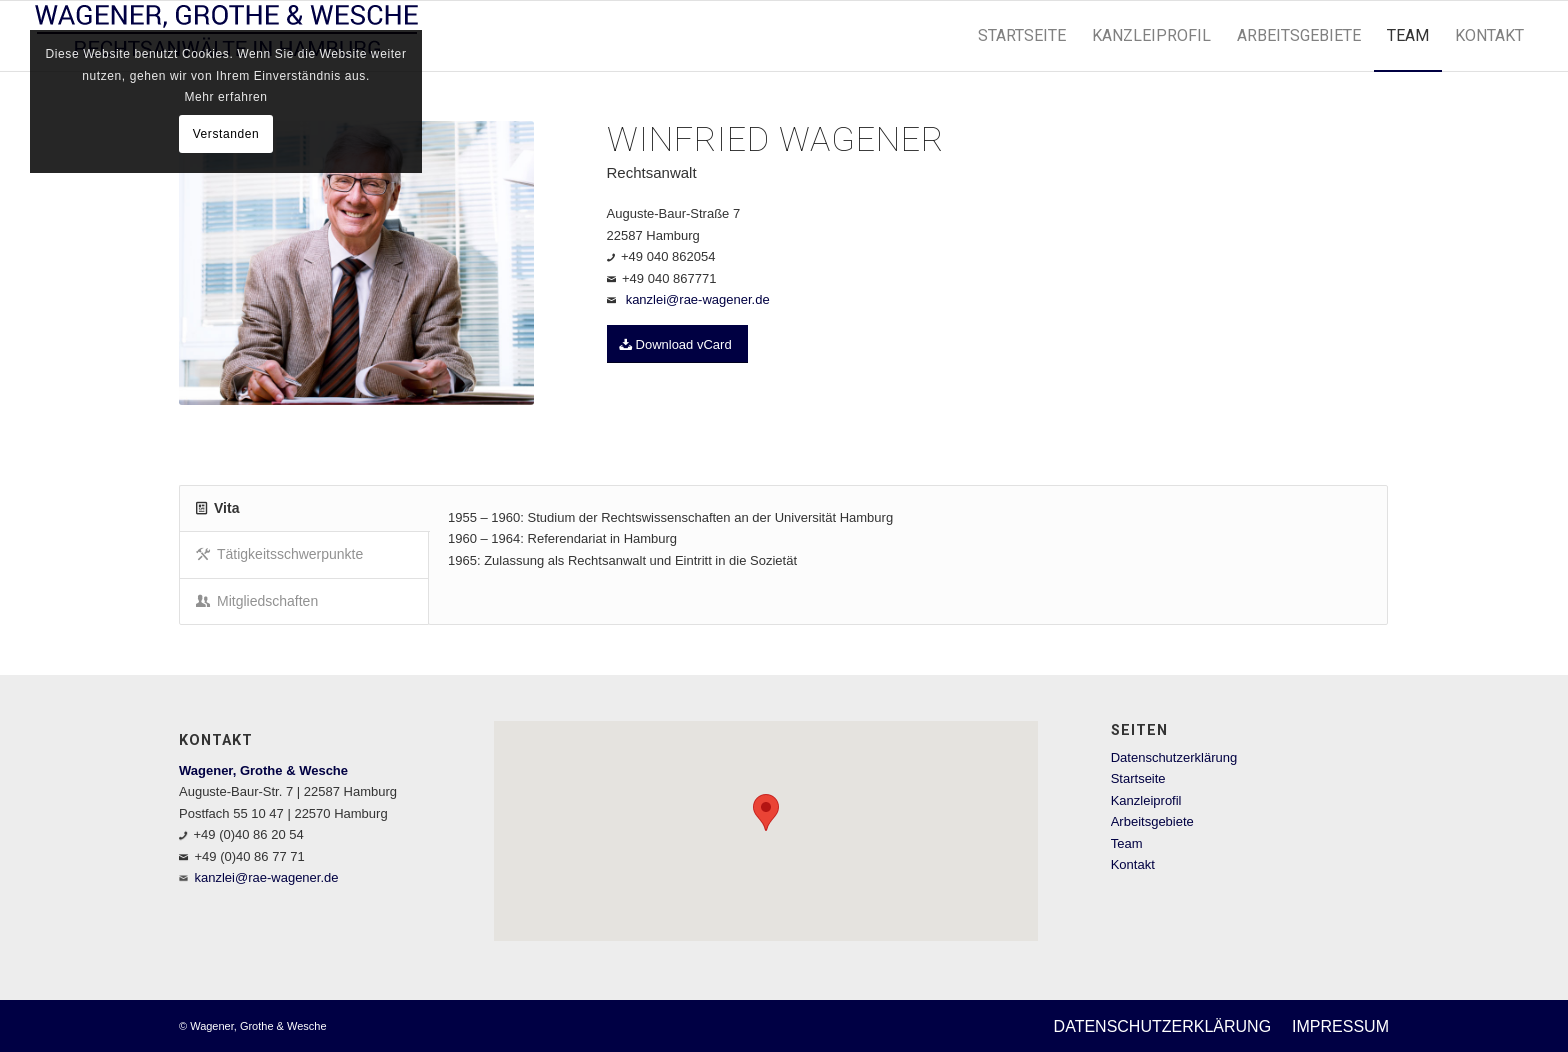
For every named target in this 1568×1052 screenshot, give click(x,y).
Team (1127, 843)
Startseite (1138, 778)
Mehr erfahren (225, 97)
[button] (766, 812)
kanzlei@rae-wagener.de (698, 299)
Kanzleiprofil (1146, 800)
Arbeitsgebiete (1152, 821)
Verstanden (226, 134)
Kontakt (1133, 864)
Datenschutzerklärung (1174, 757)
